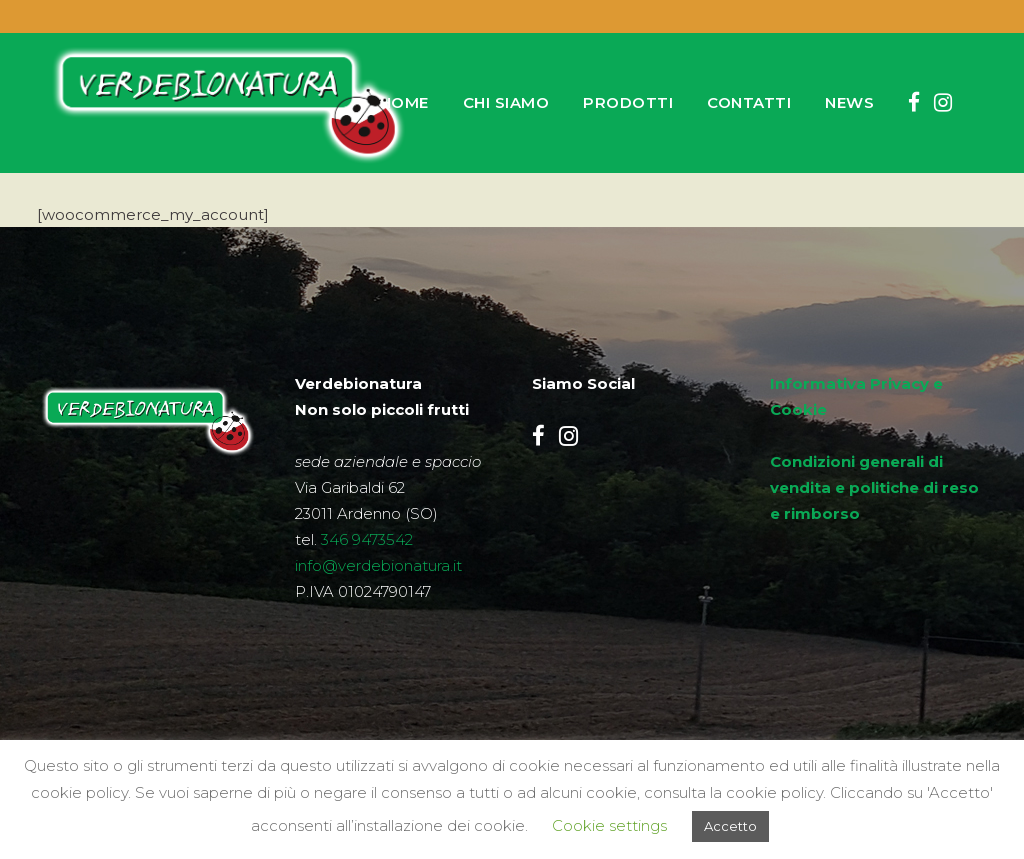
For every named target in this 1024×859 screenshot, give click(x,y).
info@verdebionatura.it (378, 565)
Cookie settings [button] (609, 825)
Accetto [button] (730, 826)
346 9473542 (367, 539)
